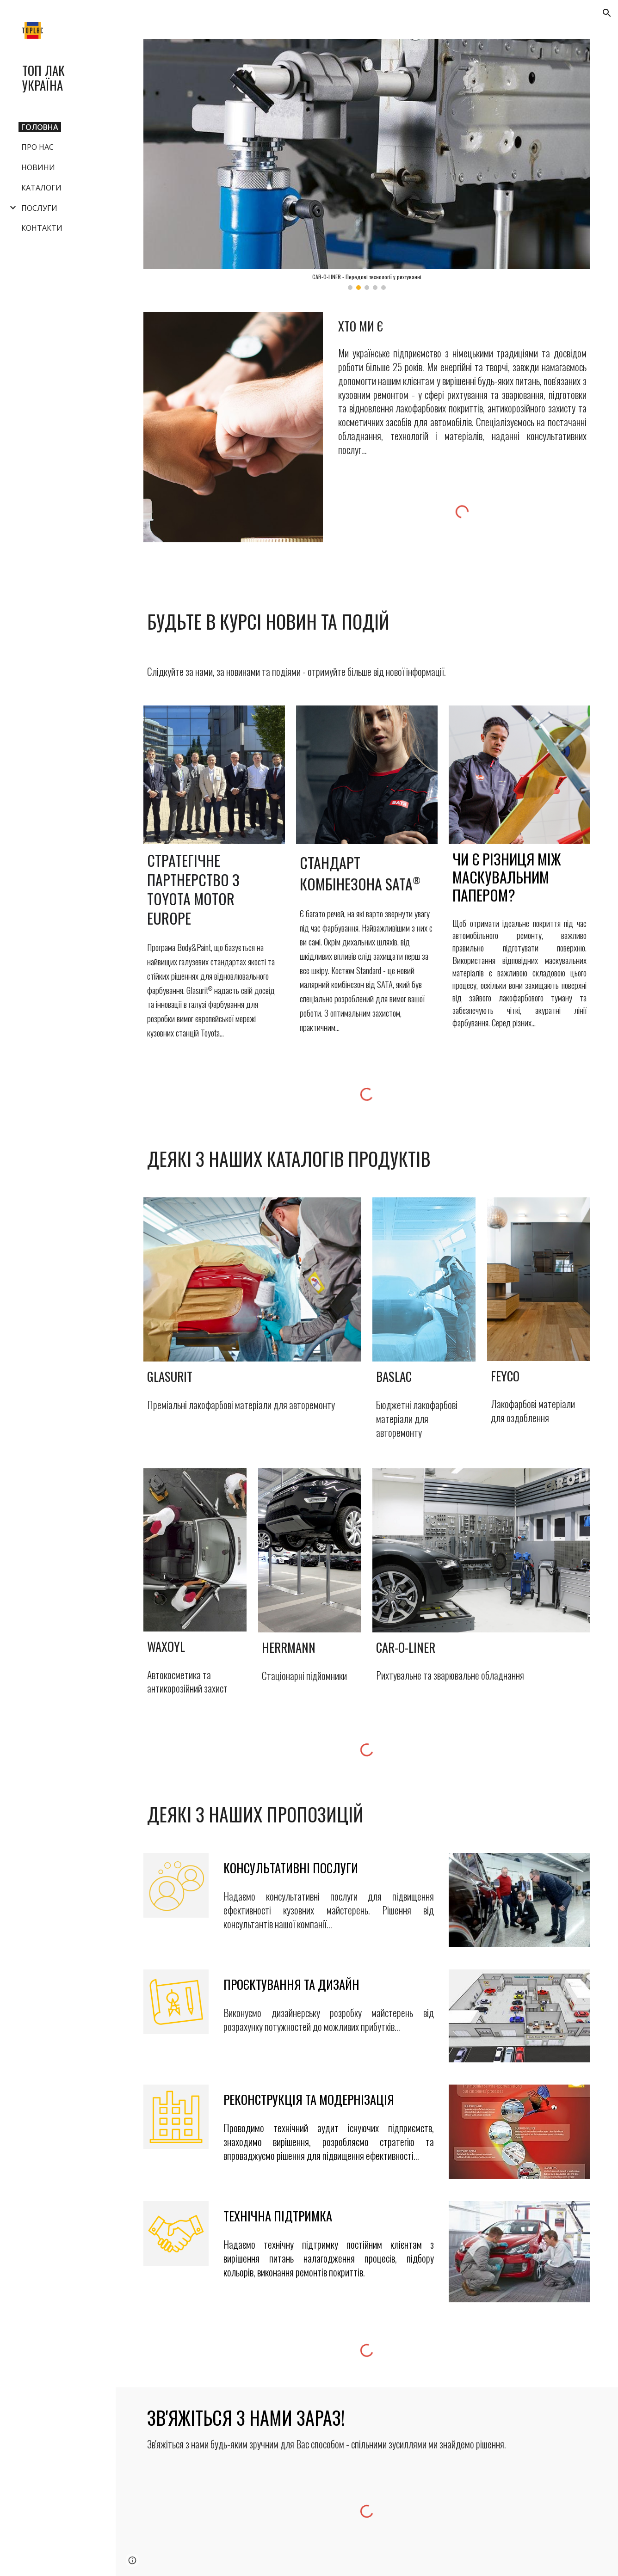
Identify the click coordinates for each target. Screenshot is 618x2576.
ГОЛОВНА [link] (39, 127)
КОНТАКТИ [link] (41, 228)
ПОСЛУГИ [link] (39, 208)
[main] (462, 326)
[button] (607, 13)
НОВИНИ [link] (38, 167)
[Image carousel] (366, 164)
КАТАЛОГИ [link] (41, 188)
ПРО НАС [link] (37, 147)
